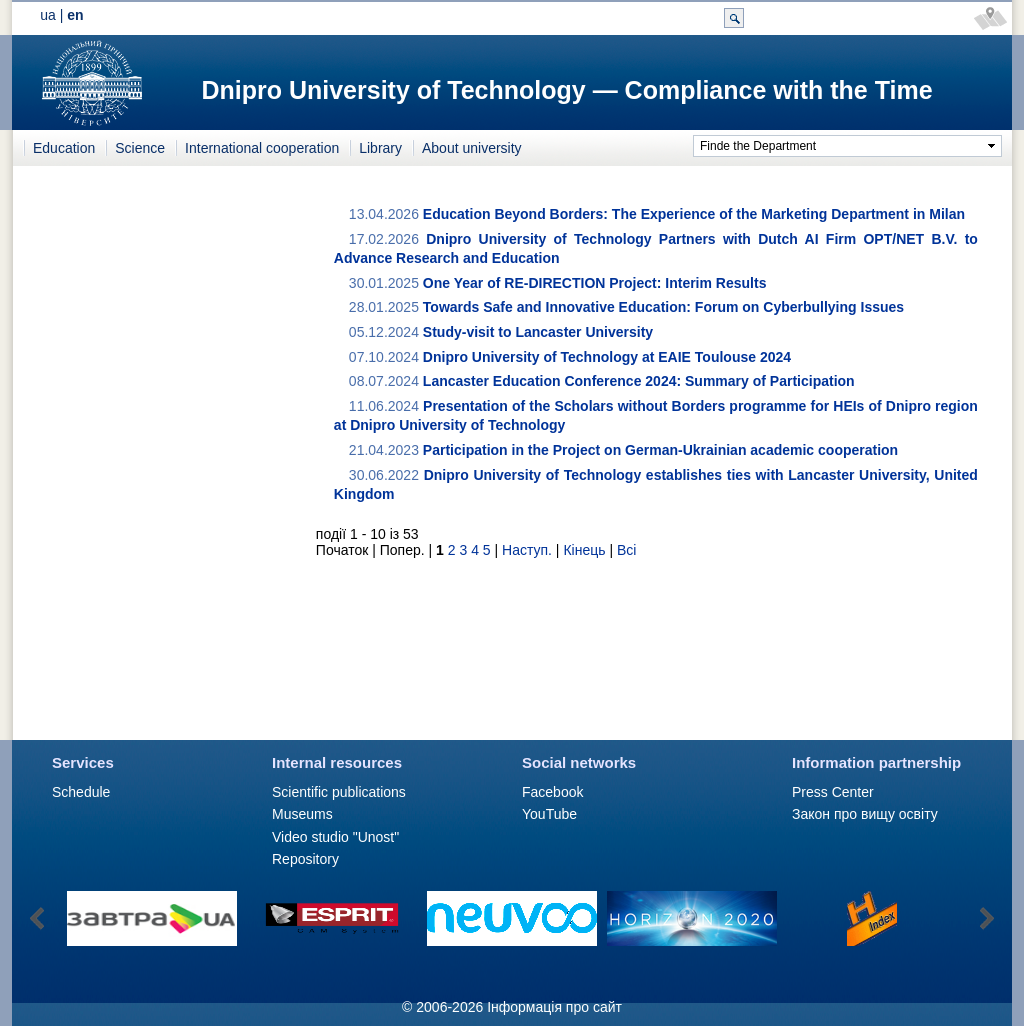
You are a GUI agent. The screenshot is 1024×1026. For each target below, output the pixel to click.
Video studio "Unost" (335, 837)
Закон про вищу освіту (865, 814)
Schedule (81, 792)
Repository (305, 859)
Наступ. (527, 550)
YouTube (549, 814)
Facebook (552, 792)
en (75, 15)
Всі (626, 550)
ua (48, 15)
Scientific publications (339, 792)
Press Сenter (833, 792)
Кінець (584, 550)
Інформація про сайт (554, 1007)
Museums (302, 814)
